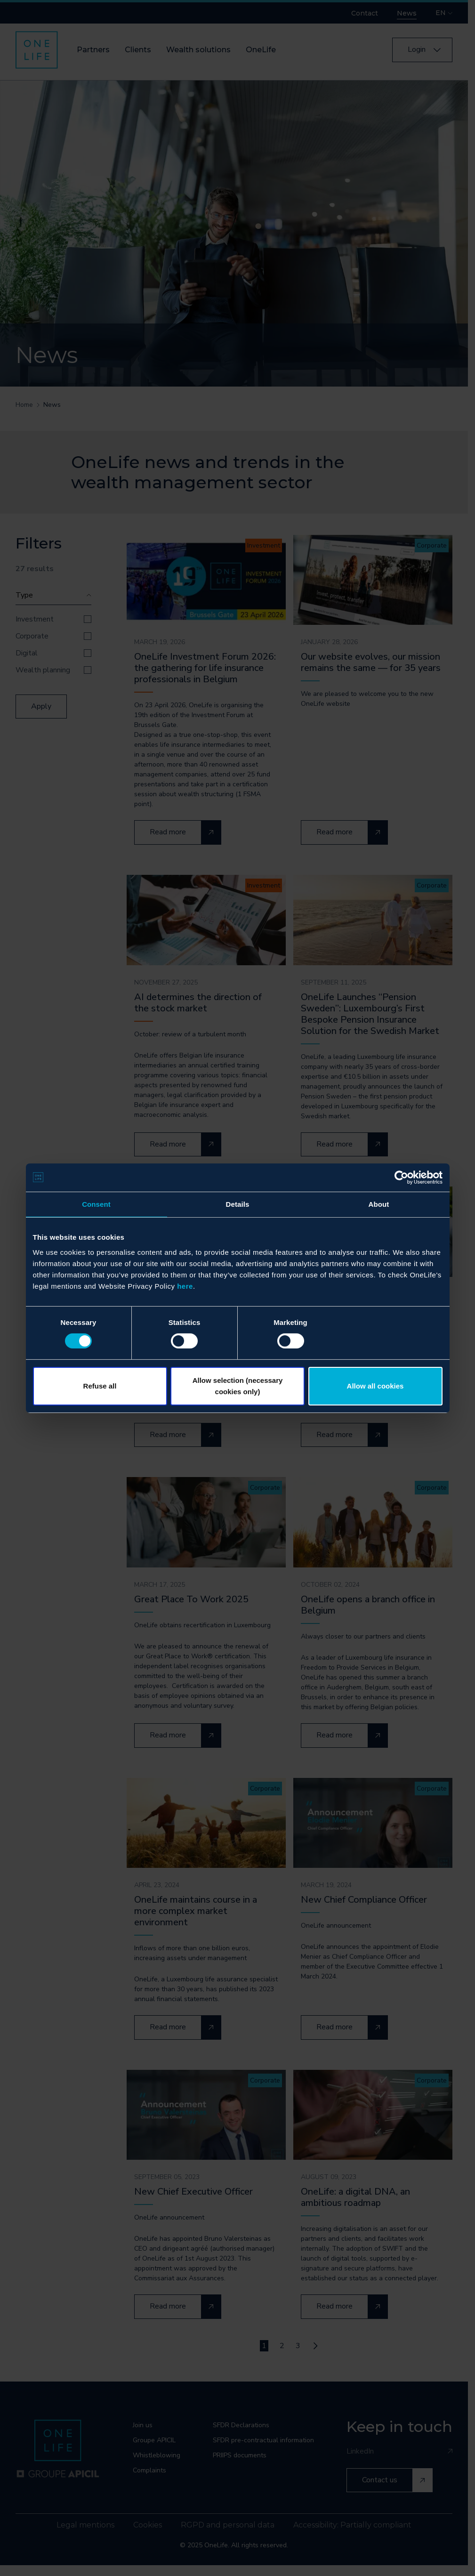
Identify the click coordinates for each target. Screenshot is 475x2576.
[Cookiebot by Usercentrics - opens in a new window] (401, 1177)
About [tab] (379, 1204)
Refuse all (100, 1386)
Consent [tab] (96, 1204)
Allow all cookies (375, 1386)
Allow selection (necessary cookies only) (238, 1386)
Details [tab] (238, 1204)
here (185, 1286)
